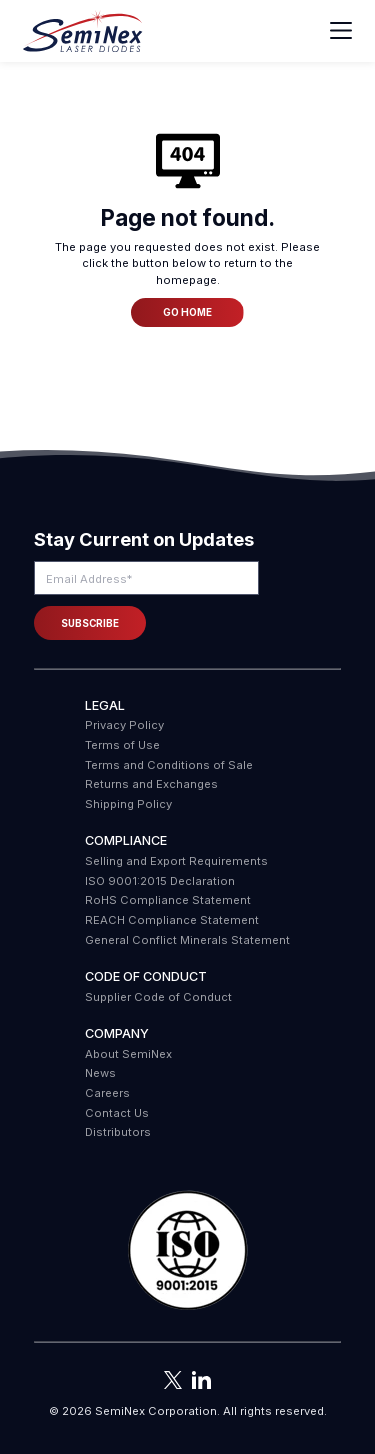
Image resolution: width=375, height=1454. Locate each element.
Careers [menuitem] (107, 1093)
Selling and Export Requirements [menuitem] (176, 861)
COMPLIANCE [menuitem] (126, 840)
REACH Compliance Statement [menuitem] (172, 920)
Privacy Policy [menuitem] (124, 725)
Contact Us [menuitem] (117, 1113)
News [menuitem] (100, 1073)
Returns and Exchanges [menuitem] (151, 784)
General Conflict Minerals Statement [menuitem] (187, 940)
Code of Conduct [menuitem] (146, 976)
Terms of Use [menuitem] (122, 745)
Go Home (187, 312)
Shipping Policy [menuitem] (128, 804)
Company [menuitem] (117, 1033)
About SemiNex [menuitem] (128, 1054)
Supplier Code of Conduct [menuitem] (158, 997)
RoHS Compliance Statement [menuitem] (168, 900)
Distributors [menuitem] (118, 1132)
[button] (188, 1251)
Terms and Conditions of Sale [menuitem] (169, 765)
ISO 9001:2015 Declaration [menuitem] (160, 881)
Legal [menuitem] (105, 705)
